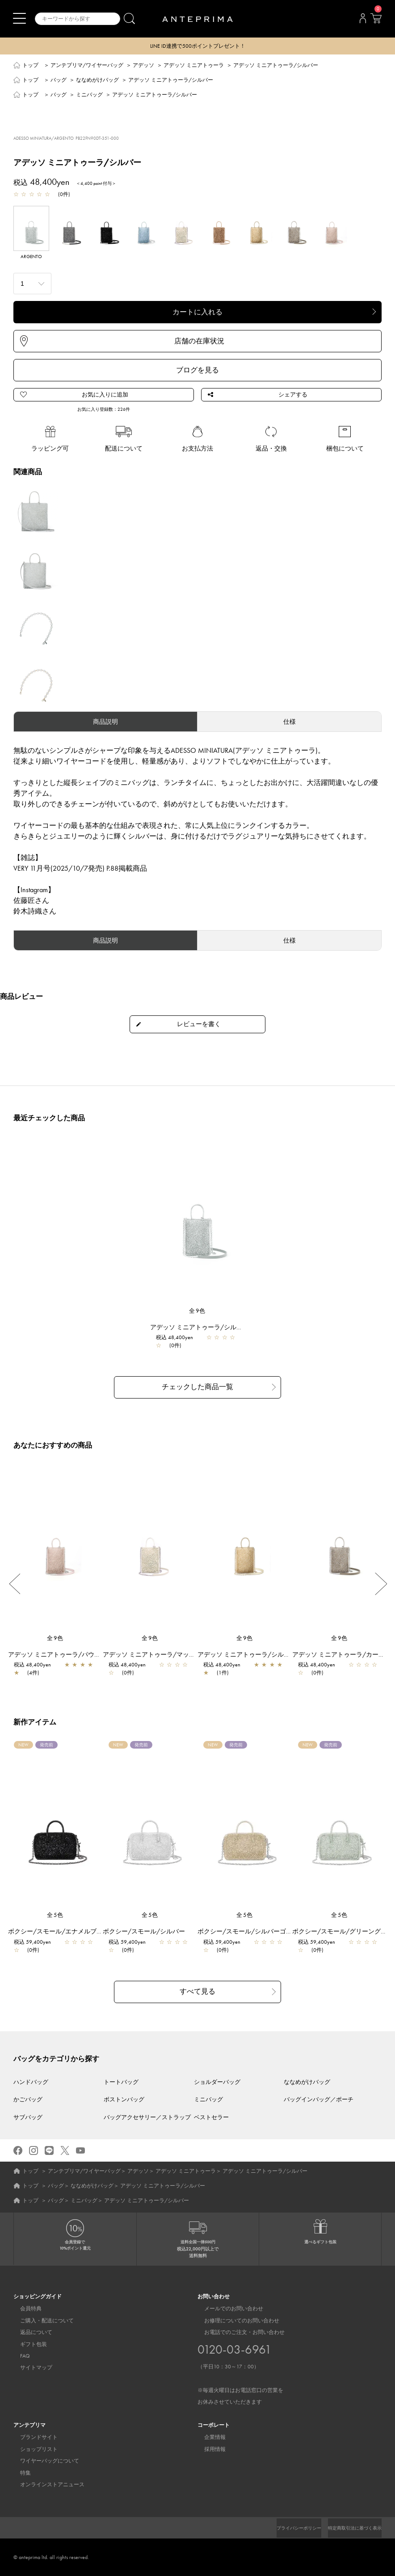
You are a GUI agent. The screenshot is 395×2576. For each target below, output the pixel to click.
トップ (30, 66)
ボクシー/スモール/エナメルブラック (66, 1932)
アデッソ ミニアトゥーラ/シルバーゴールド (264, 1655)
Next (381, 1585)
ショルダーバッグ (217, 2081)
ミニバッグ (89, 95)
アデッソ (143, 66)
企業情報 (208, 2437)
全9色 (197, 1313)
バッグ (58, 80)
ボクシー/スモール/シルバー (148, 1932)
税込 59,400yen (36, 1942)
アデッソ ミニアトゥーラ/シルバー (204, 1329)
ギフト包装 (26, 2343)
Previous (14, 1585)
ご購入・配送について (40, 2320)
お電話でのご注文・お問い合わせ (240, 2367)
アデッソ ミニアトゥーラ (194, 66)
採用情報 (208, 2449)
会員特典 (24, 2308)
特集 (18, 2472)
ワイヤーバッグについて (42, 2460)
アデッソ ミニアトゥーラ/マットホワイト (166, 1655)
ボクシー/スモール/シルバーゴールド (255, 1932)
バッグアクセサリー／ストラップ (147, 2117)
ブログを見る (197, 371)
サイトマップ (29, 2367)
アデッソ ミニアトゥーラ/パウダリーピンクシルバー (87, 1655)
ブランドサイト (32, 2437)
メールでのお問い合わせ (227, 2308)
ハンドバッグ (30, 2081)
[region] (197, 1224)
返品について (29, 2332)
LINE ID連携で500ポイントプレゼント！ (197, 46)
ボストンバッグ (124, 2099)
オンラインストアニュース (45, 2484)
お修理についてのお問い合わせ (235, 2320)
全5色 (55, 1916)
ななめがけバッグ (97, 80)
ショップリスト (32, 2449)
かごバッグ (27, 2099)
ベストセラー (211, 2117)
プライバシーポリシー (284, 2527)
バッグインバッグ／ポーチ (318, 2099)
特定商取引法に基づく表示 (349, 2527)
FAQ (18, 2355)
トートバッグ (121, 2081)
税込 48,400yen (179, 1339)
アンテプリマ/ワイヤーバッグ (86, 66)
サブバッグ (27, 2117)
